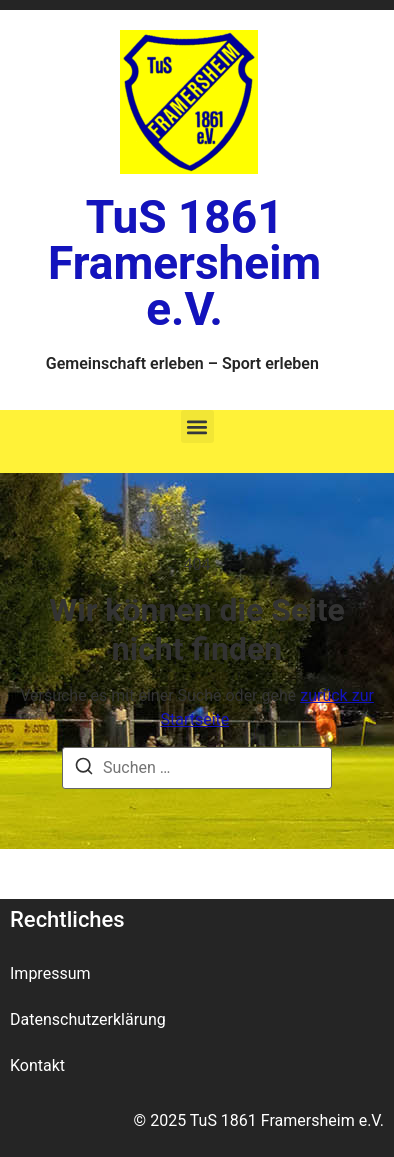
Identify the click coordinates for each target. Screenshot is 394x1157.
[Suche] (84, 769)
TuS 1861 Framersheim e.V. (184, 263)
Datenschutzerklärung (88, 1019)
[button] (197, 426)
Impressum (50, 973)
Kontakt (37, 1065)
